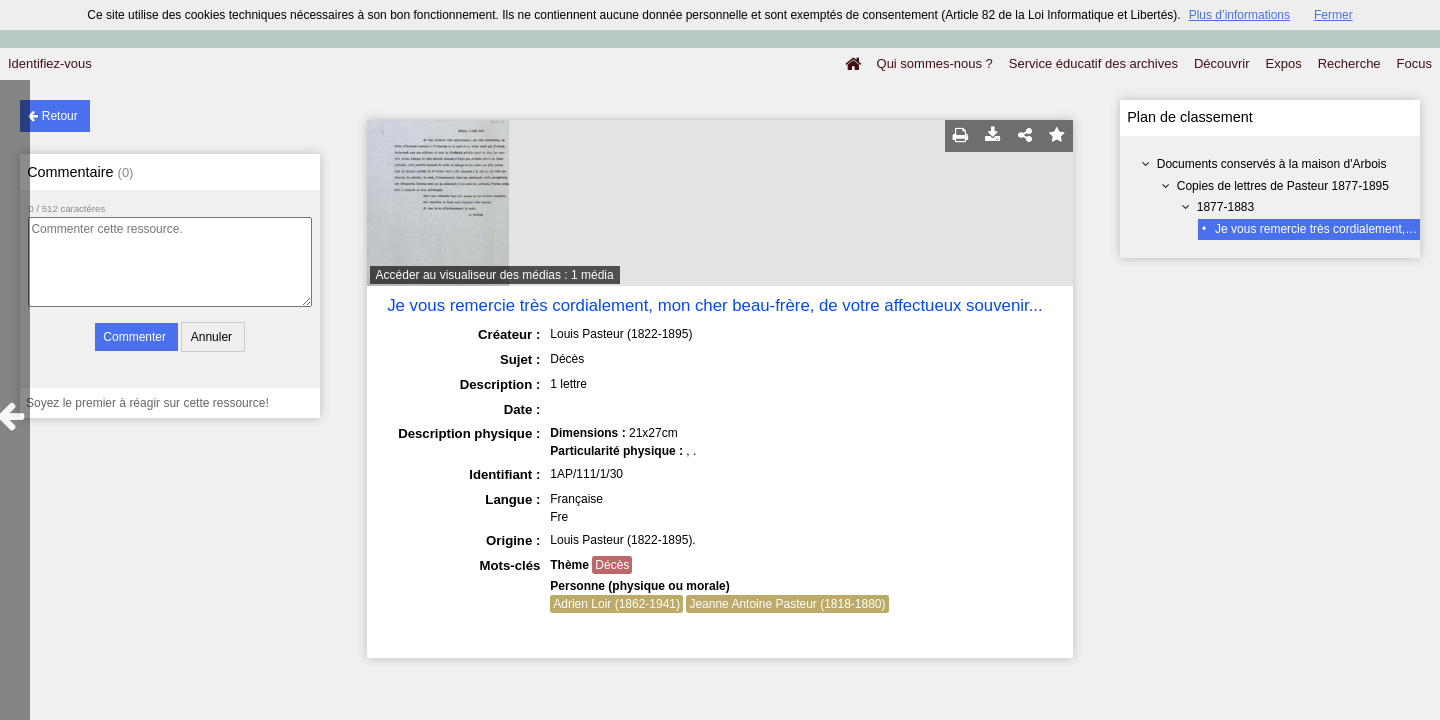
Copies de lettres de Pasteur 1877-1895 (1283, 186)
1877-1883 (1225, 207)
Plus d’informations (1239, 15)
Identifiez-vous (50, 63)
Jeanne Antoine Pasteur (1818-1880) (787, 604)
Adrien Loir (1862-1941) (616, 604)
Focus (1414, 63)
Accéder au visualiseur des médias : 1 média (495, 275)
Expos (1284, 63)
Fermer (1333, 15)
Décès (612, 565)
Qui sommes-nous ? (935, 63)
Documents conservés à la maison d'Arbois (1272, 164)
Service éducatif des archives (1093, 63)
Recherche (1349, 63)
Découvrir (1222, 63)
